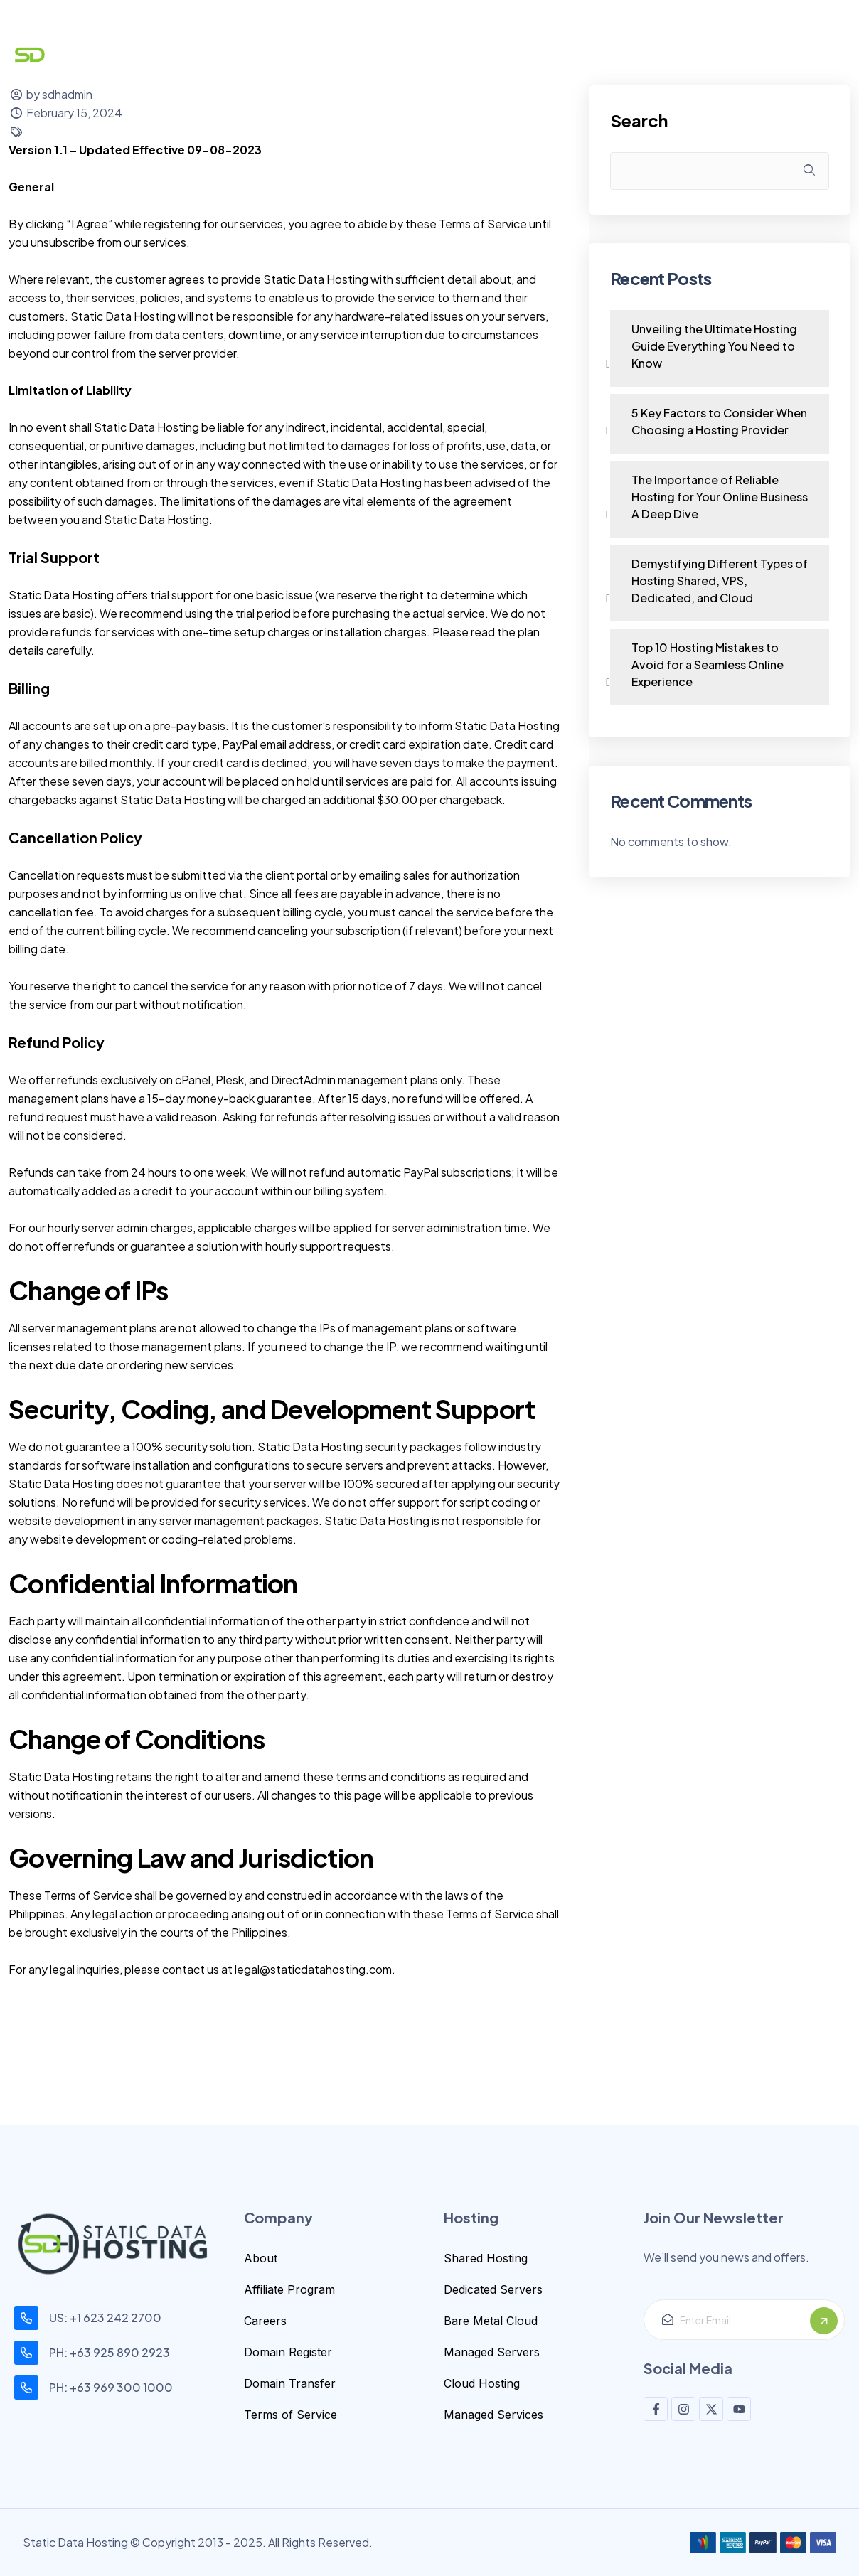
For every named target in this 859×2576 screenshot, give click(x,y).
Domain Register (288, 2352)
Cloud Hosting (482, 2383)
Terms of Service (290, 2414)
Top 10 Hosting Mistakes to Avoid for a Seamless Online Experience (707, 664)
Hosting (366, 55)
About (260, 2258)
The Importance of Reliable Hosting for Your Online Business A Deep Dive (719, 496)
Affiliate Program (289, 2289)
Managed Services (493, 2414)
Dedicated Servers (493, 2289)
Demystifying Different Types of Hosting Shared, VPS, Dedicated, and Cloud (719, 580)
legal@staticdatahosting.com (313, 1969)
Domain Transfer (290, 2383)
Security (454, 55)
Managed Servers (492, 2352)
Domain (279, 55)
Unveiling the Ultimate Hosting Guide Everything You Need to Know (714, 345)
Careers (265, 2321)
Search (639, 120)
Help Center (555, 55)
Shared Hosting (486, 2258)
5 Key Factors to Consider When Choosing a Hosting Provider (719, 421)
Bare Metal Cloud (491, 2321)
